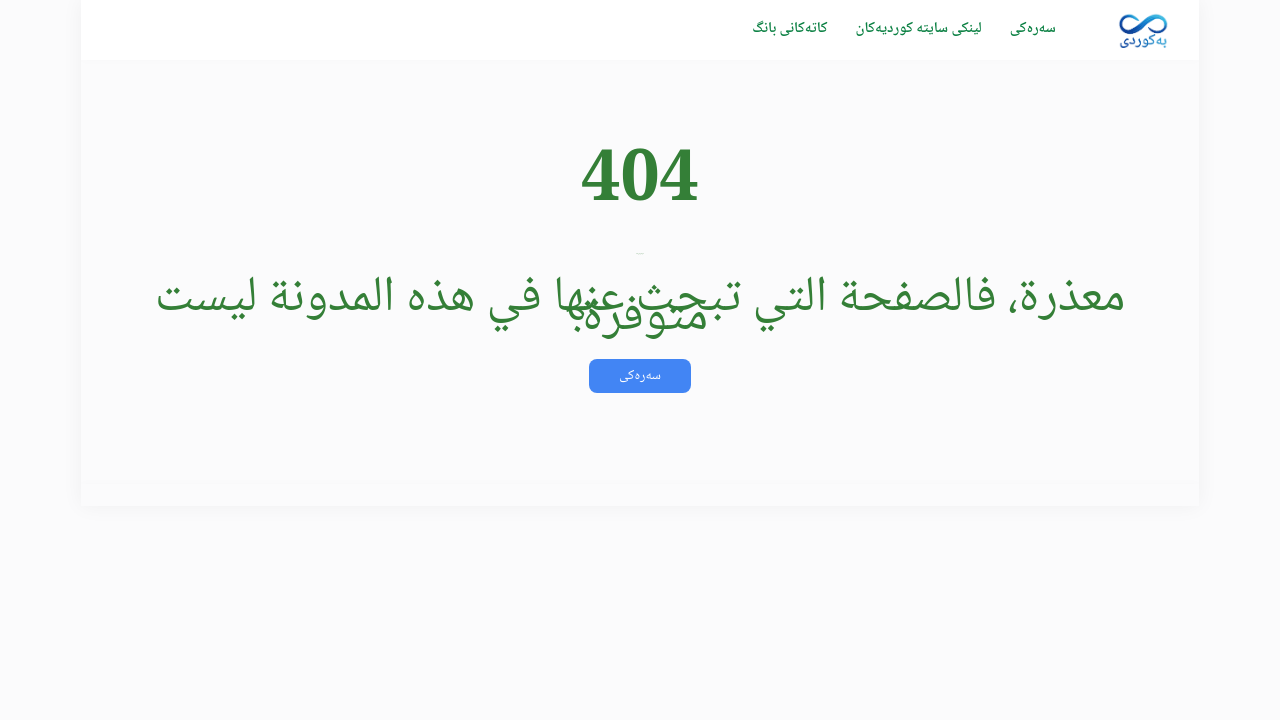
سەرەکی (1033, 29)
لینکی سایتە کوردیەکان (918, 29)
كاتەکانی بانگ (789, 29)
